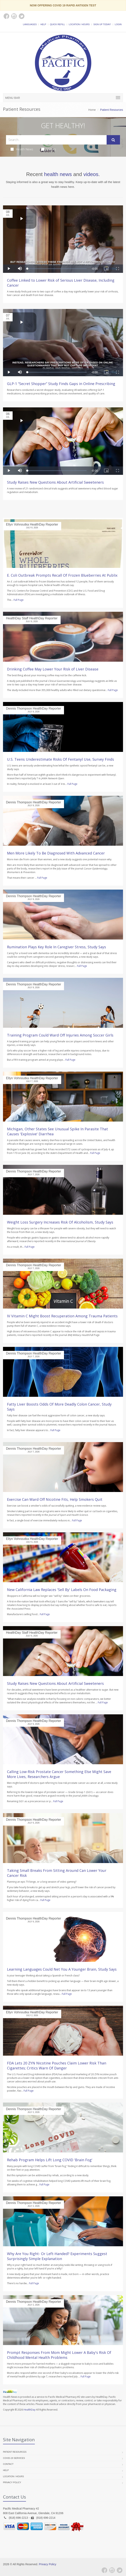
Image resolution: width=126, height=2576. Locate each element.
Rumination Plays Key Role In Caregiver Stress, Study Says (56, 946)
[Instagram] (112, 2570)
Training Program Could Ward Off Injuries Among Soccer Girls (60, 1035)
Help (43, 24)
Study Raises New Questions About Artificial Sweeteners (55, 482)
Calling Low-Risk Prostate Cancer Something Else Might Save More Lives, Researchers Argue (59, 1774)
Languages (30, 24)
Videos (48, 149)
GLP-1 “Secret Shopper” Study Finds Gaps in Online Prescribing (61, 383)
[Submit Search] (113, 140)
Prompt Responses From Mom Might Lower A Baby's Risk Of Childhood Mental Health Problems (59, 2355)
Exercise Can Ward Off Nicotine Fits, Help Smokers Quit (54, 1499)
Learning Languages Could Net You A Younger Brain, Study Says (62, 1969)
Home (92, 109)
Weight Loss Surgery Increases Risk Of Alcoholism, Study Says (60, 1222)
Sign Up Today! (102, 24)
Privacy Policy (12, 2482)
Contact (8, 2464)
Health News (22, 149)
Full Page (19, 600)
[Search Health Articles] (56, 140)
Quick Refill (57, 24)
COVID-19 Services (14, 2458)
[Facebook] (104, 2570)
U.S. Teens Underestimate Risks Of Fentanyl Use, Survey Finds (60, 759)
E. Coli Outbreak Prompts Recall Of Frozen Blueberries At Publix (62, 575)
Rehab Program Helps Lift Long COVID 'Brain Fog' (49, 2159)
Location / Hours (79, 24)
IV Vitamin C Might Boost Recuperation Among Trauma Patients (62, 1316)
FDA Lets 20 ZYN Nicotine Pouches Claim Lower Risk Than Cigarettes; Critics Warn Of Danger (56, 2065)
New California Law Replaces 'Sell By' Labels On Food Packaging (61, 1589)
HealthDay (29, 2409)
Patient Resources (14, 2452)
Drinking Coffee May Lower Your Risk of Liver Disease (52, 669)
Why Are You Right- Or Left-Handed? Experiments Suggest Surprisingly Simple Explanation (57, 2256)
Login (118, 24)
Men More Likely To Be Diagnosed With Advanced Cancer (56, 853)
